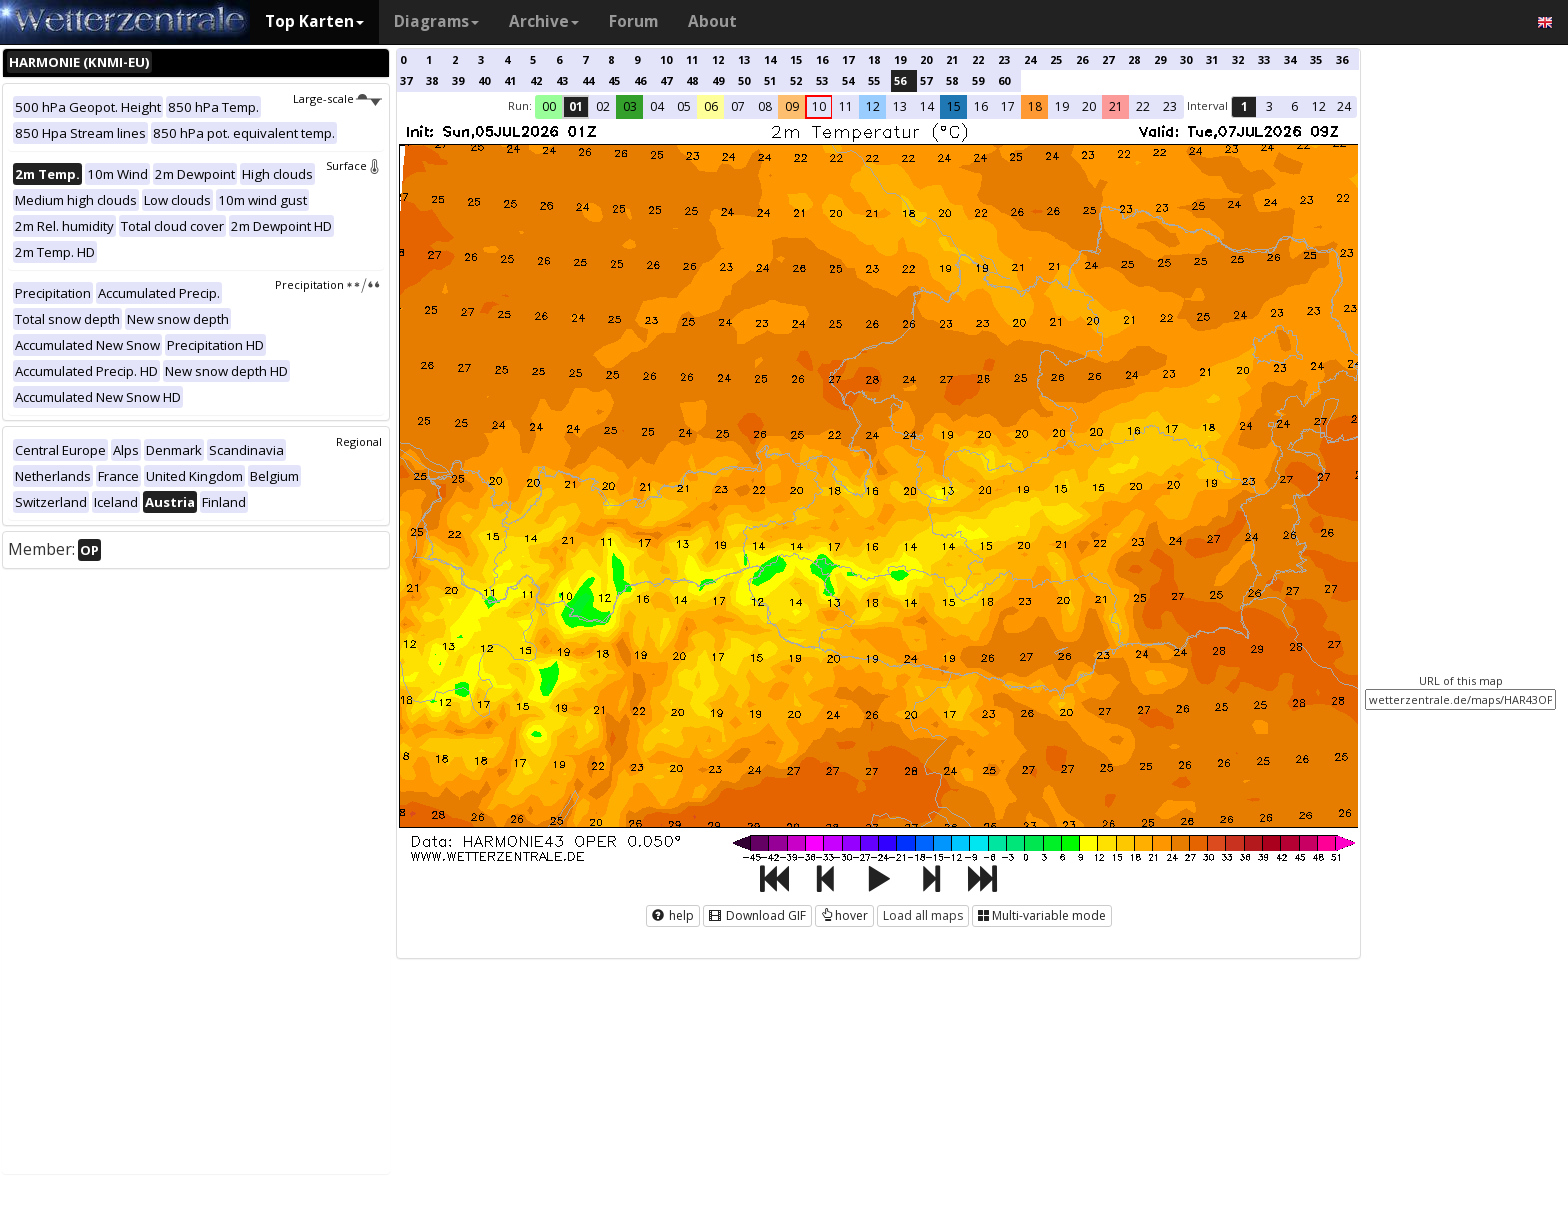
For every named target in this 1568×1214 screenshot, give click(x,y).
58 (952, 80)
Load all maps (923, 915)
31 (1212, 59)
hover (844, 915)
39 (458, 80)
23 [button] (1170, 106)
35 (1316, 59)
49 (718, 80)
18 (874, 59)
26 (1082, 59)
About (712, 21)
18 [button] (1035, 106)
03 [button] (630, 106)
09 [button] (792, 106)
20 (926, 59)
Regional (359, 441)
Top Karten (314, 21)
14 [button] (927, 106)
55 (874, 80)
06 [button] (711, 106)
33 (1264, 59)
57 (926, 80)
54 (848, 80)
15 (796, 59)
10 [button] (819, 106)
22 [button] (1143, 106)
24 (1030, 59)
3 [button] (1269, 106)
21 (952, 59)
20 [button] (1089, 106)
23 (1004, 59)
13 (744, 59)
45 (614, 80)
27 (1108, 59)
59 (978, 80)
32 (1238, 59)
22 (978, 59)
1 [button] (1244, 106)
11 (692, 59)
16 (822, 59)
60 (1004, 80)
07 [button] (738, 106)
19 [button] (1062, 106)
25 (1056, 59)
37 (406, 80)
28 (1134, 59)
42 (536, 80)
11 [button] (846, 106)
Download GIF (757, 915)
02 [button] (603, 106)
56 (900, 80)
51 (770, 80)
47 (666, 80)
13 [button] (900, 106)
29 (1160, 59)
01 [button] (576, 106)
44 (588, 80)
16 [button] (981, 106)
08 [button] (765, 106)
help (673, 915)
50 (744, 80)
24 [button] (1344, 106)
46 (640, 80)
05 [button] (684, 106)
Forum (633, 21)
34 (1290, 59)
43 (562, 80)
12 (718, 59)
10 (666, 59)
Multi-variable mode (1042, 915)
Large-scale (337, 98)
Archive (544, 21)
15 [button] (954, 106)
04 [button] (657, 106)
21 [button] (1116, 106)
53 (822, 80)
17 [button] (1008, 106)
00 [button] (549, 106)
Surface (354, 165)
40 (484, 80)
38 (432, 80)
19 (900, 59)
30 (1186, 59)
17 (848, 59)
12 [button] (873, 106)
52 (796, 80)
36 (1342, 59)
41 (510, 80)
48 (692, 80)
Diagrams (436, 21)
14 (770, 59)
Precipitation (328, 284)
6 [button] (1294, 106)
